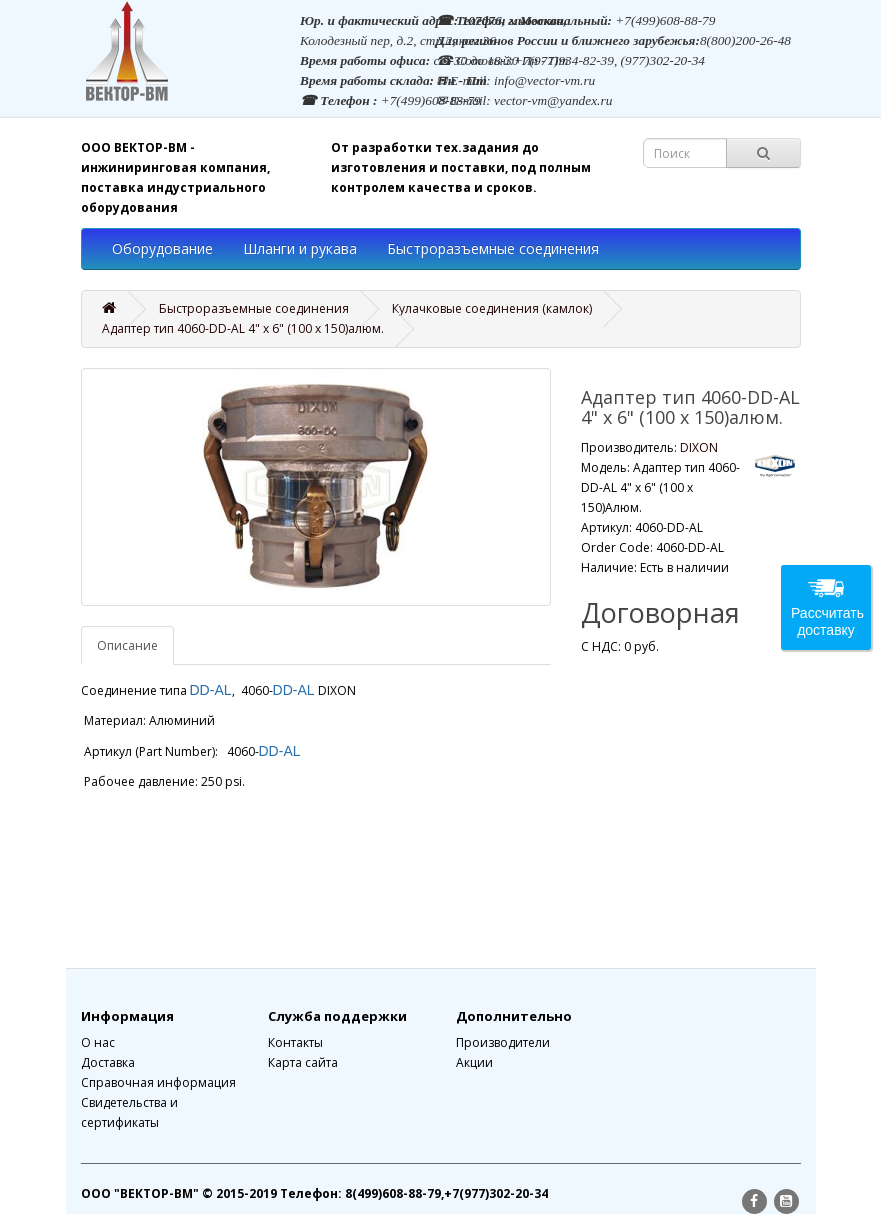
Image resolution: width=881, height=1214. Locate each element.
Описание (127, 645)
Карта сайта (303, 1062)
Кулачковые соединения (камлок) (492, 308)
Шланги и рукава (300, 248)
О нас (98, 1042)
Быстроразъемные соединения (493, 248)
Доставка (108, 1062)
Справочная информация (158, 1082)
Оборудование (162, 248)
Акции (474, 1062)
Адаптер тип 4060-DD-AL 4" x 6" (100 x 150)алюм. (243, 328)
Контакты (295, 1042)
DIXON (699, 447)
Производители (503, 1042)
